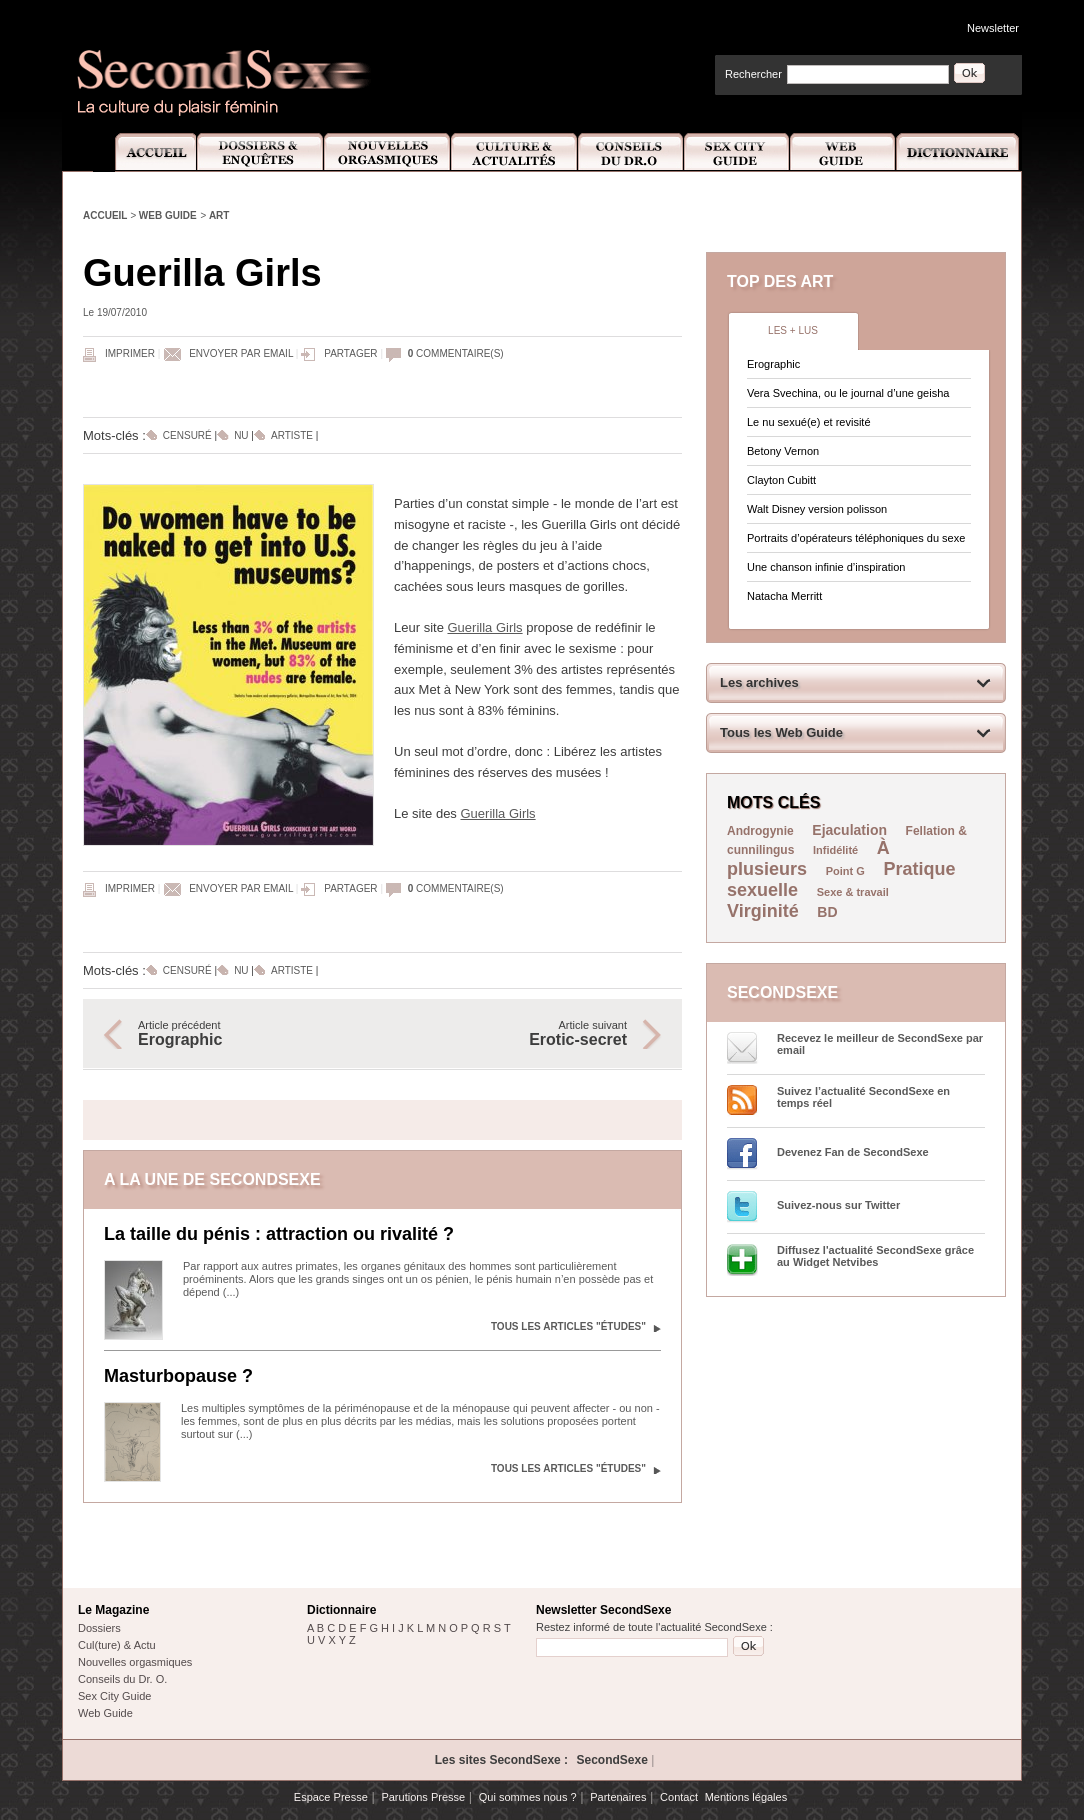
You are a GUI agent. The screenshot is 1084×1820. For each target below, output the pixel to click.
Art (219, 215)
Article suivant (515, 1034)
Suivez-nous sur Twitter (838, 1205)
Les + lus (793, 330)
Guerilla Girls (484, 627)
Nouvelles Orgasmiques (387, 152)
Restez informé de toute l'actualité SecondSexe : (654, 1627)
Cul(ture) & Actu (117, 1645)
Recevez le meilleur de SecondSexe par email (880, 1044)
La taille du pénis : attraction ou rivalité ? (279, 1234)
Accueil (144, 152)
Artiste (292, 435)
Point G (845, 871)
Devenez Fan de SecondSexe (853, 1152)
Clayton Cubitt (781, 480)
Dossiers (99, 1628)
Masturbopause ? (178, 1376)
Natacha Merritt (784, 596)
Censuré (187, 435)
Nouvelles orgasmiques (135, 1662)
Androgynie (760, 831)
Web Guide (843, 152)
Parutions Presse (423, 1797)
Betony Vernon (783, 451)
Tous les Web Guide (781, 732)
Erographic (773, 364)
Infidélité (835, 850)
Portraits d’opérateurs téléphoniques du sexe (856, 538)
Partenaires (618, 1797)
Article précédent (250, 1034)
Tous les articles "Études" (568, 1326)
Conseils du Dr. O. (122, 1679)
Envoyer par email (241, 353)
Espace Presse (331, 1797)
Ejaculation (849, 830)
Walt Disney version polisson (817, 509)
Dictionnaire (959, 152)
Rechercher (753, 74)
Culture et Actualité (515, 152)
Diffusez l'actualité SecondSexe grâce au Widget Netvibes (875, 1256)
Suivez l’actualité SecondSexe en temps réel (863, 1097)
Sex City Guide (737, 152)
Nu (241, 435)
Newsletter (993, 28)
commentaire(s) (456, 353)
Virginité (763, 911)
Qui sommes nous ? (528, 1797)
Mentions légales (746, 1797)
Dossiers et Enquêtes (259, 152)
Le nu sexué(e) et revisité (809, 422)
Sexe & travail (853, 892)
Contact (679, 1797)
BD (827, 912)
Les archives (759, 682)
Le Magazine (113, 1610)
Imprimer (130, 353)
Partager (350, 353)
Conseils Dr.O (631, 152)
